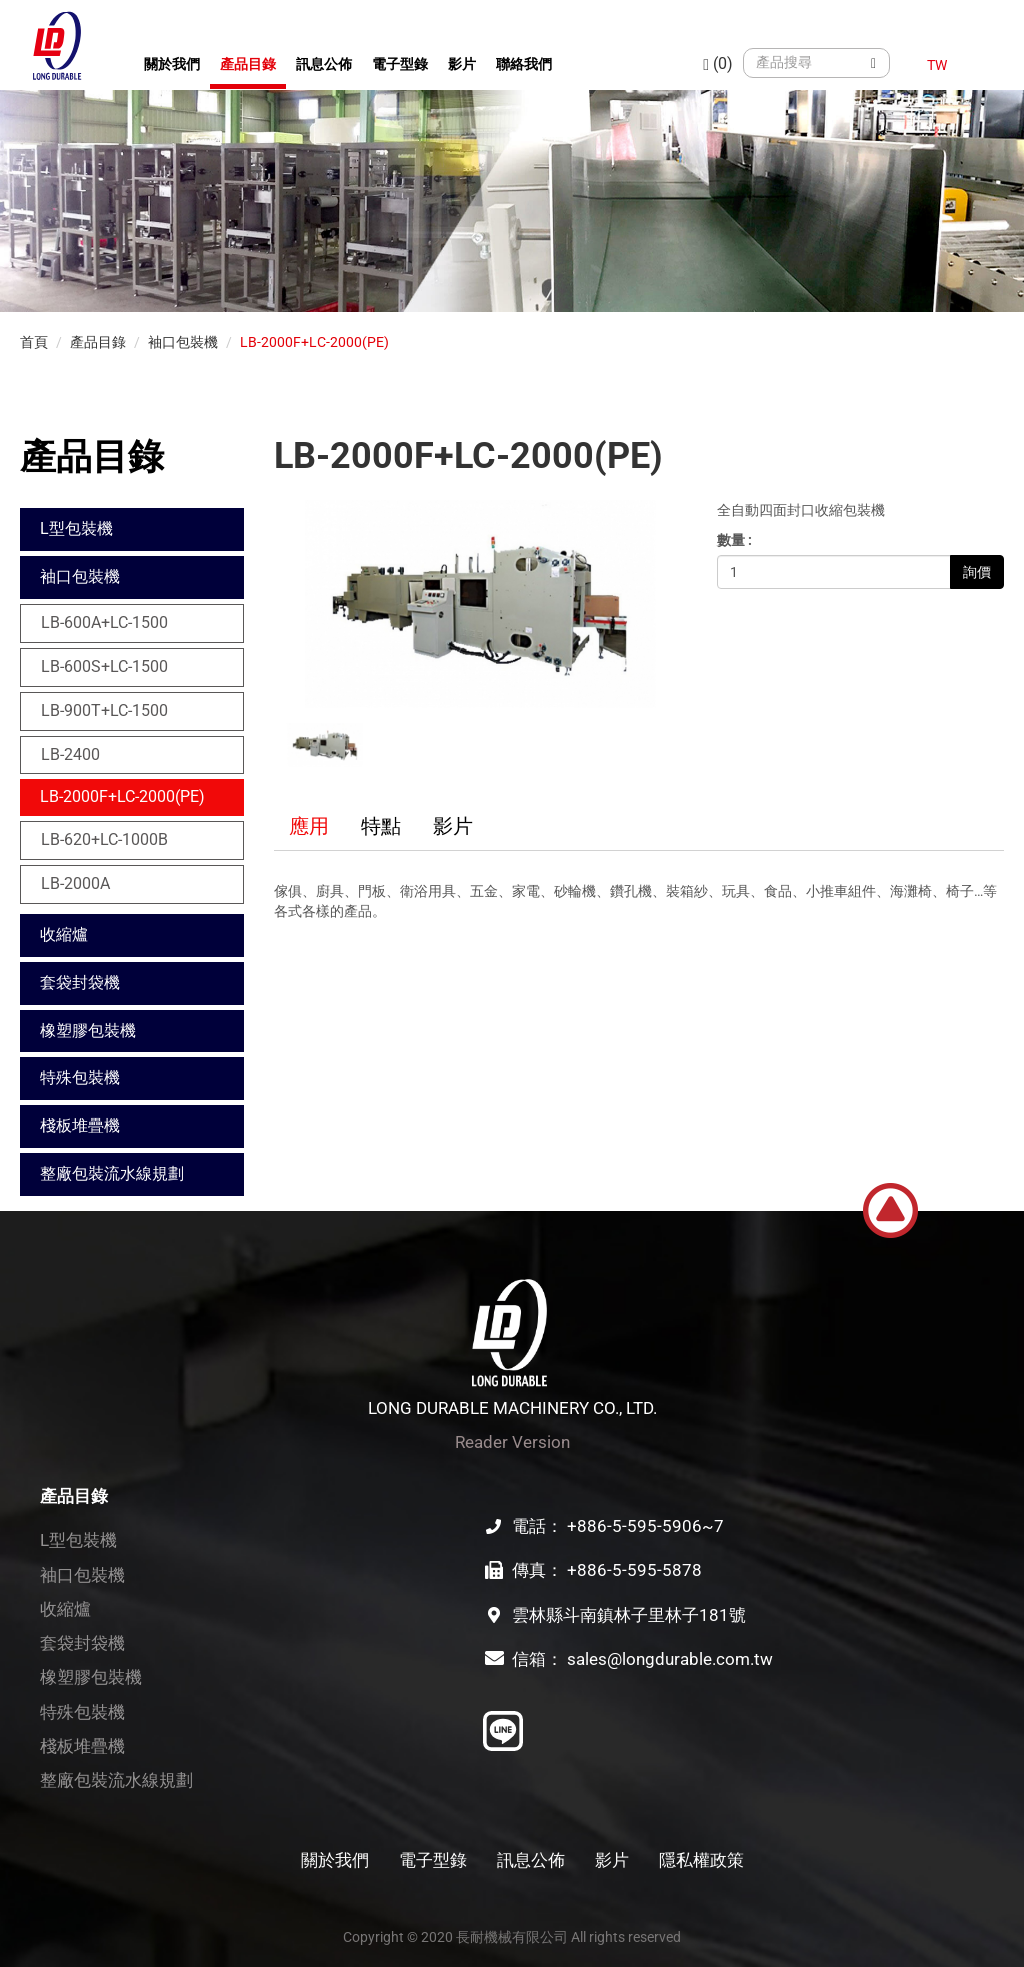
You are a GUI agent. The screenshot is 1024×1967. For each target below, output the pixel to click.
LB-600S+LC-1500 (104, 666)
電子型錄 (400, 64)
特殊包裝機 (80, 1077)
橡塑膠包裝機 (88, 1030)
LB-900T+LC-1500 (104, 710)
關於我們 (172, 64)
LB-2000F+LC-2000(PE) (314, 342)
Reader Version (512, 1442)
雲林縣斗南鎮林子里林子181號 (629, 1615)
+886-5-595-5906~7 (645, 1526)
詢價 (977, 572)
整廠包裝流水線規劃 (112, 1173)
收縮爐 (64, 934)
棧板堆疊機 (80, 1125)
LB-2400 (70, 754)
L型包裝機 (76, 528)
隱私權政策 (701, 1860)
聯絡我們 (524, 64)
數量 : (734, 540)
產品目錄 (248, 64)
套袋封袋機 (80, 982)
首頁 (34, 342)
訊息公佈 (324, 64)
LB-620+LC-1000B (104, 839)
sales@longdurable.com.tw (670, 1659)
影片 (462, 64)
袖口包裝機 (183, 342)
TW (937, 65)
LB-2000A (75, 883)
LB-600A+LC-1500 (104, 622)
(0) (718, 63)
